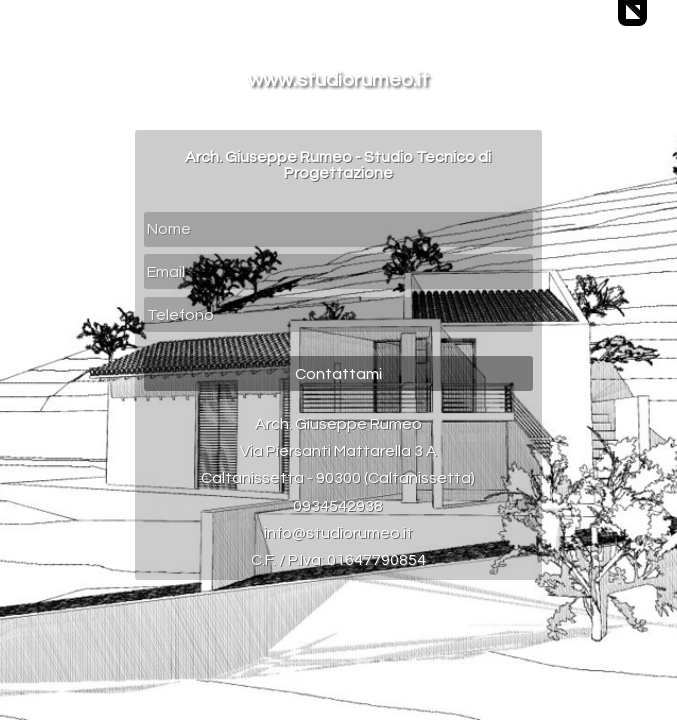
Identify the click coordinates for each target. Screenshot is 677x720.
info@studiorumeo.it (338, 533)
